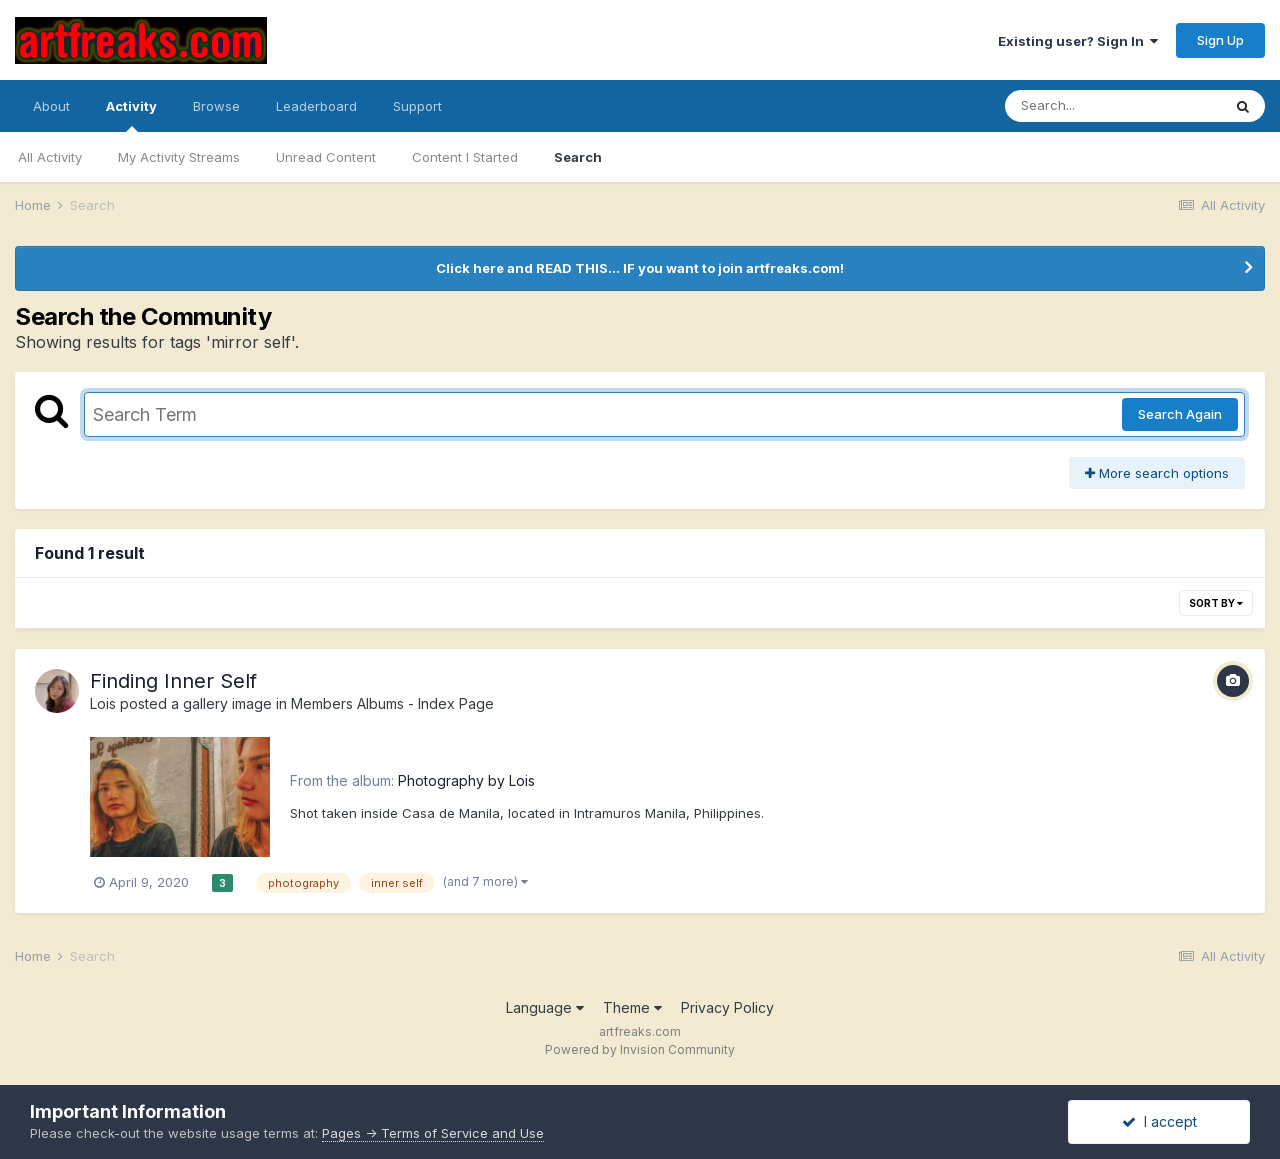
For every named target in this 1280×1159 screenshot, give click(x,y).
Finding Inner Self (173, 681)
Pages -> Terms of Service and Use (433, 1133)
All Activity (50, 157)
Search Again (1180, 414)
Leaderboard (316, 106)
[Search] (1113, 106)
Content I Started (465, 157)
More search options (1157, 473)
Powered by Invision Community (640, 1049)
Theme (632, 1007)
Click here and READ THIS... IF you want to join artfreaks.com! (640, 268)
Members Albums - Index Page (392, 703)
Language (545, 1007)
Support (417, 106)
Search (578, 157)
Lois (103, 703)
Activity (131, 115)
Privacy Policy (727, 1007)
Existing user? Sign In (1078, 41)
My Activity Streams (179, 157)
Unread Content (326, 157)
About (51, 106)
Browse (216, 106)
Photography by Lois (466, 780)
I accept (1159, 1121)
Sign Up (1220, 40)
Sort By (1216, 603)
